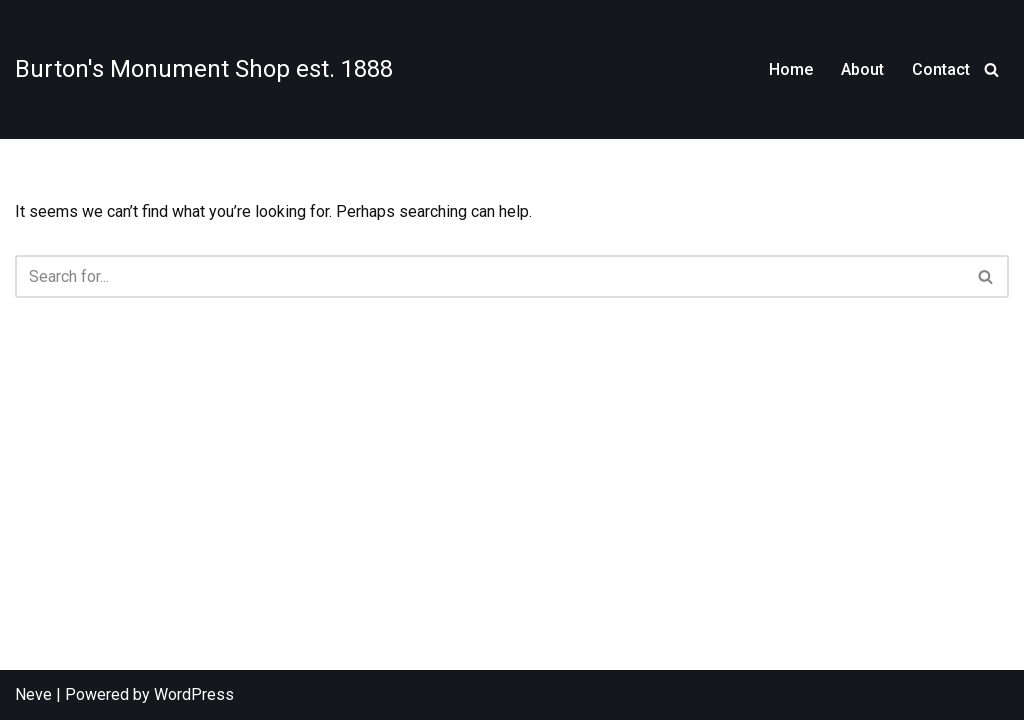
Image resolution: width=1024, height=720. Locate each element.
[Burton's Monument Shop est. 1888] (204, 69)
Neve (33, 694)
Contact (941, 69)
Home (791, 69)
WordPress (194, 694)
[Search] (991, 69)
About (862, 69)
